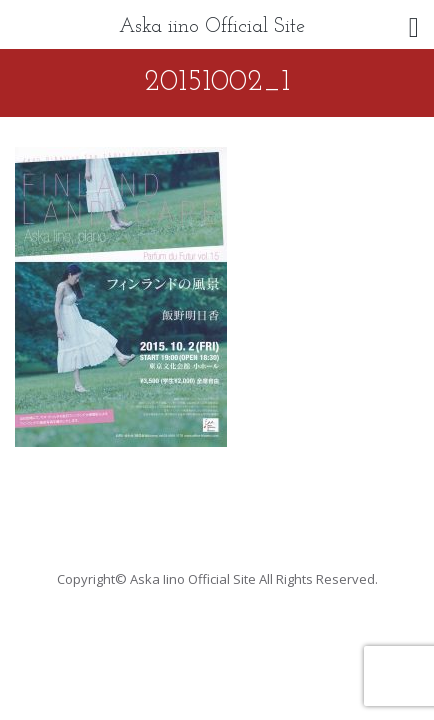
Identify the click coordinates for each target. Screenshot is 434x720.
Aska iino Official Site (212, 27)
